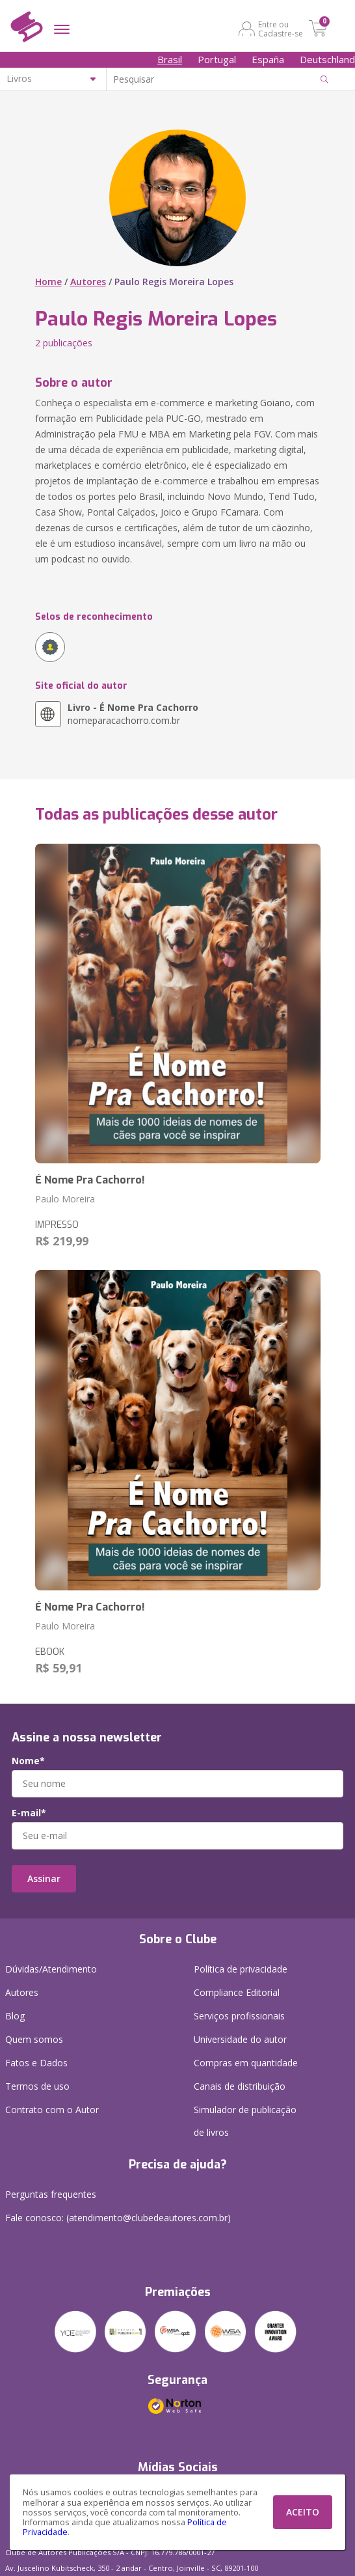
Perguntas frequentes (50, 2194)
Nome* (28, 1761)
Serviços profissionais (239, 2016)
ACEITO (302, 2512)
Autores (88, 281)
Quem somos (34, 2039)
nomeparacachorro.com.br (133, 714)
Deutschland (327, 59)
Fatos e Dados (36, 2063)
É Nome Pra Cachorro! (90, 1180)
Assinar (43, 1878)
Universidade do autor (240, 2039)
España (268, 59)
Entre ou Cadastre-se (280, 28)
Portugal (217, 59)
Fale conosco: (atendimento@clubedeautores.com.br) (118, 2217)
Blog (15, 2016)
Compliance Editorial (237, 1992)
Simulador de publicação (245, 2123)
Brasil (169, 59)
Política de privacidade (240, 1969)
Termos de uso (37, 2086)
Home (48, 281)
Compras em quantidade (246, 2063)
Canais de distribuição (239, 2086)
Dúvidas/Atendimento (51, 1969)
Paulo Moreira (65, 1199)
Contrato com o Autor (52, 2109)
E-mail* (29, 1813)
